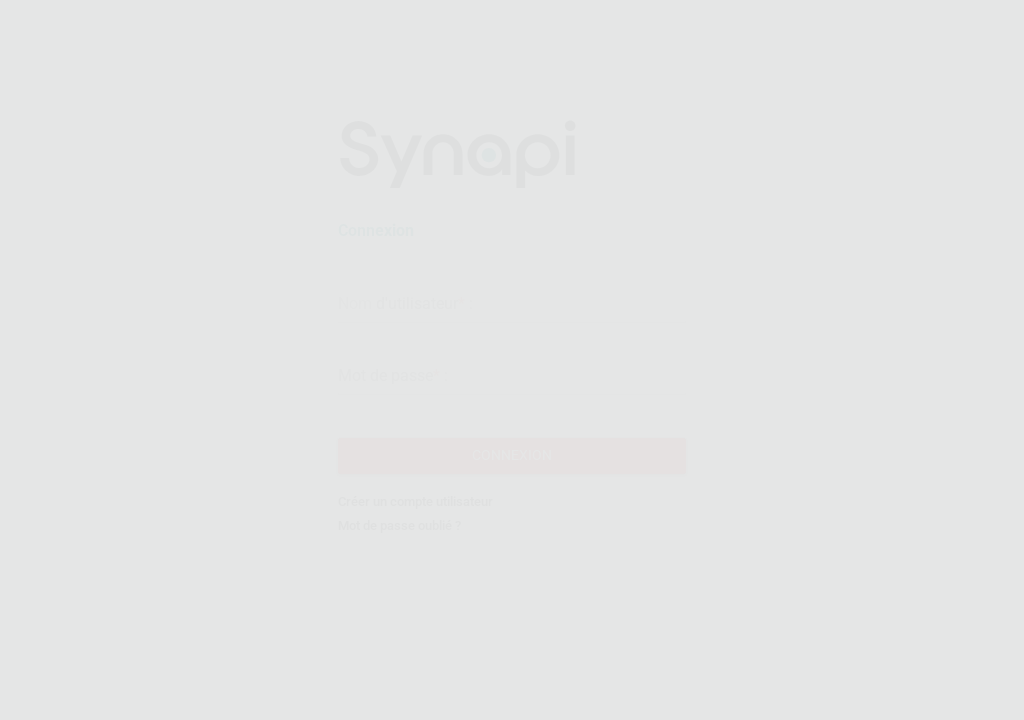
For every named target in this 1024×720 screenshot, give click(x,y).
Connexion (512, 464)
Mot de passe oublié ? (399, 535)
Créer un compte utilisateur (415, 511)
